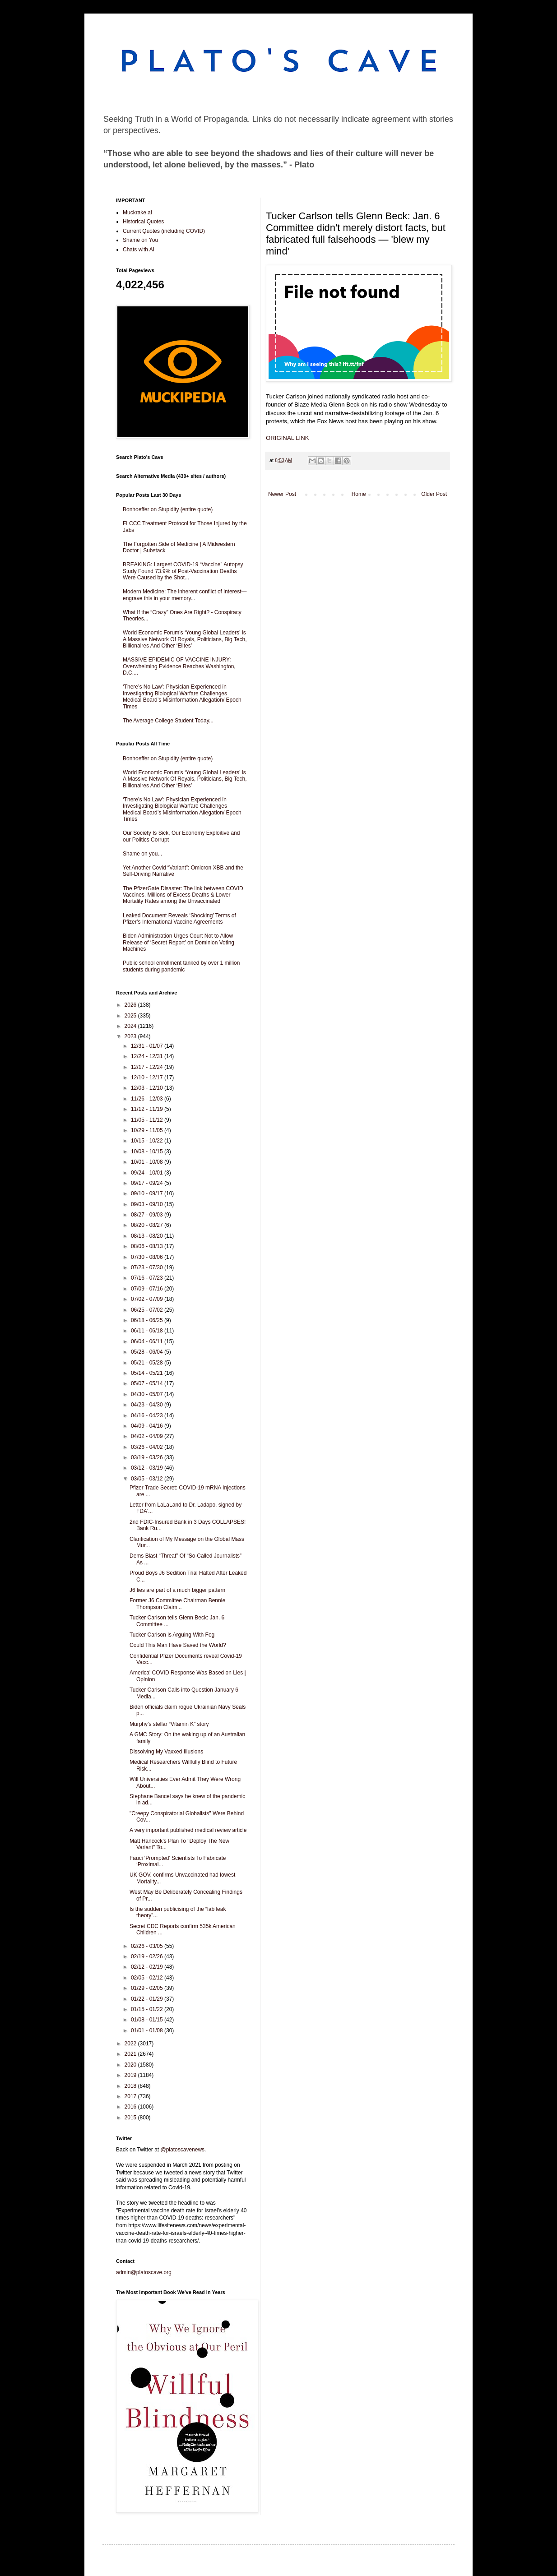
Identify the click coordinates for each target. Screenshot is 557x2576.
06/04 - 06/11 (147, 1341)
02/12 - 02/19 (147, 1967)
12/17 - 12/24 (147, 1067)
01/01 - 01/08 (147, 2030)
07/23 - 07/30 (147, 1267)
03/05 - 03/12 (147, 1478)
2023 (131, 1036)
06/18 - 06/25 (147, 1320)
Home (359, 494)
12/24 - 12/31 (147, 1056)
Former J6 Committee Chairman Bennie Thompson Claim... (177, 1603)
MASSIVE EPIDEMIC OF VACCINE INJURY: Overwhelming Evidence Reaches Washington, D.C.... (179, 666)
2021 (131, 2054)
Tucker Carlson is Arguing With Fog (172, 1635)
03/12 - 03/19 (147, 1468)
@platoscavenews (183, 2149)
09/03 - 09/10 (147, 1204)
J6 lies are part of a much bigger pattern (177, 1590)
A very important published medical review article (188, 1830)
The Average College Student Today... (168, 720)
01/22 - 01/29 (147, 1999)
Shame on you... (142, 854)
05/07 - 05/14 (147, 1383)
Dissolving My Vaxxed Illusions (166, 1751)
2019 (131, 2075)
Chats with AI (138, 249)
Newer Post (282, 494)
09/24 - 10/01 (147, 1173)
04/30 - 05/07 (147, 1394)
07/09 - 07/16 (147, 1289)
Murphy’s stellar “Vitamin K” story (169, 1724)
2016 (131, 2107)
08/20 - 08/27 (147, 1225)
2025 (131, 1016)
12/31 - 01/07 (147, 1046)
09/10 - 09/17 (147, 1193)
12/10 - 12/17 (147, 1077)
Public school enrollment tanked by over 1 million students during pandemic (181, 966)
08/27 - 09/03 (147, 1215)
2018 (131, 2086)
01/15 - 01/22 (147, 2009)
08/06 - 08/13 (147, 1246)
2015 (131, 2117)
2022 (131, 2043)
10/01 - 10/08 (147, 1162)
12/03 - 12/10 (147, 1088)
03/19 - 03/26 (147, 1457)
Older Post (434, 494)
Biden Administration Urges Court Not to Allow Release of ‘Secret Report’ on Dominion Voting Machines (178, 942)
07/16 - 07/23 (147, 1278)
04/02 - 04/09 (147, 1436)
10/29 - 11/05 (147, 1130)
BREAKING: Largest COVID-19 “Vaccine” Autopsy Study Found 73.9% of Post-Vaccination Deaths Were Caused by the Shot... (183, 571)
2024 (131, 1026)
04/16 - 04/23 (147, 1415)
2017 (131, 2096)
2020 (131, 2065)
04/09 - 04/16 (147, 1426)
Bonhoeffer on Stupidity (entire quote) (168, 509)
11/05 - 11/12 (147, 1120)
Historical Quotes (143, 221)
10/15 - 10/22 (147, 1141)
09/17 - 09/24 (147, 1183)
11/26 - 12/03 (147, 1099)
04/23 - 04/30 (147, 1404)
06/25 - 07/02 (147, 1310)
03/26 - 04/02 (147, 1447)
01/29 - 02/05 (147, 1988)
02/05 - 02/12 (147, 1978)
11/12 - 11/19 (147, 1109)
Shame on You (140, 240)
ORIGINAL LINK (287, 438)
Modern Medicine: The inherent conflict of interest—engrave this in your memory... (185, 594)
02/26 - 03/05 (147, 1946)
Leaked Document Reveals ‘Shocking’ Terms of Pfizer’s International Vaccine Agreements (179, 918)
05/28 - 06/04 (147, 1352)
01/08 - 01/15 (147, 2019)
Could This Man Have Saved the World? (178, 1645)
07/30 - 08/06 (147, 1257)
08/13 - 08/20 (147, 1236)
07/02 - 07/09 (147, 1299)
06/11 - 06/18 (147, 1330)
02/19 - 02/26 (147, 1956)
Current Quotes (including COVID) (164, 231)
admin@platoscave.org (144, 2272)
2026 (131, 1005)
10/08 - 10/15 (147, 1151)
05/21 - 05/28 (147, 1363)
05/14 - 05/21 (147, 1373)
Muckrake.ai (137, 212)
